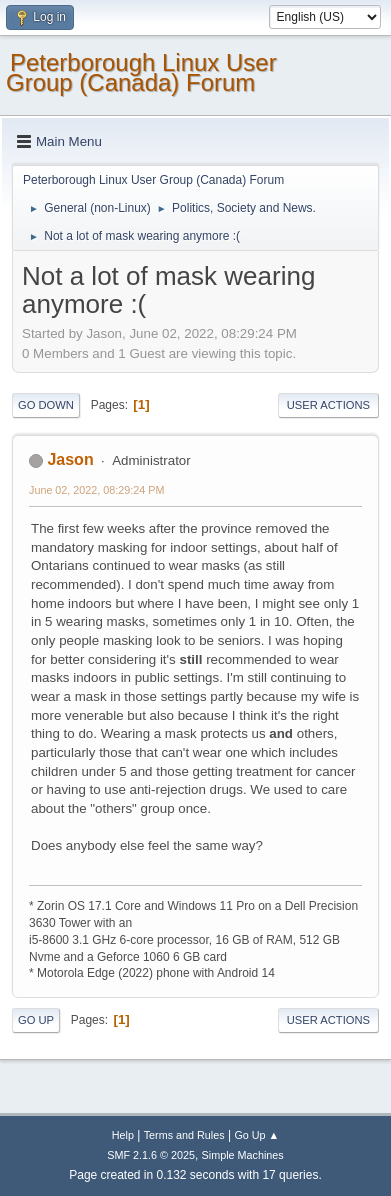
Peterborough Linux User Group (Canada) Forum (141, 72)
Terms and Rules (184, 1135)
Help (123, 1135)
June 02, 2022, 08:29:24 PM (96, 490)
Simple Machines (243, 1155)
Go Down (46, 405)
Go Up (36, 1020)
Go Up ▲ (256, 1135)
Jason (70, 459)
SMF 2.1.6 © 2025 (151, 1155)
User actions (328, 405)
